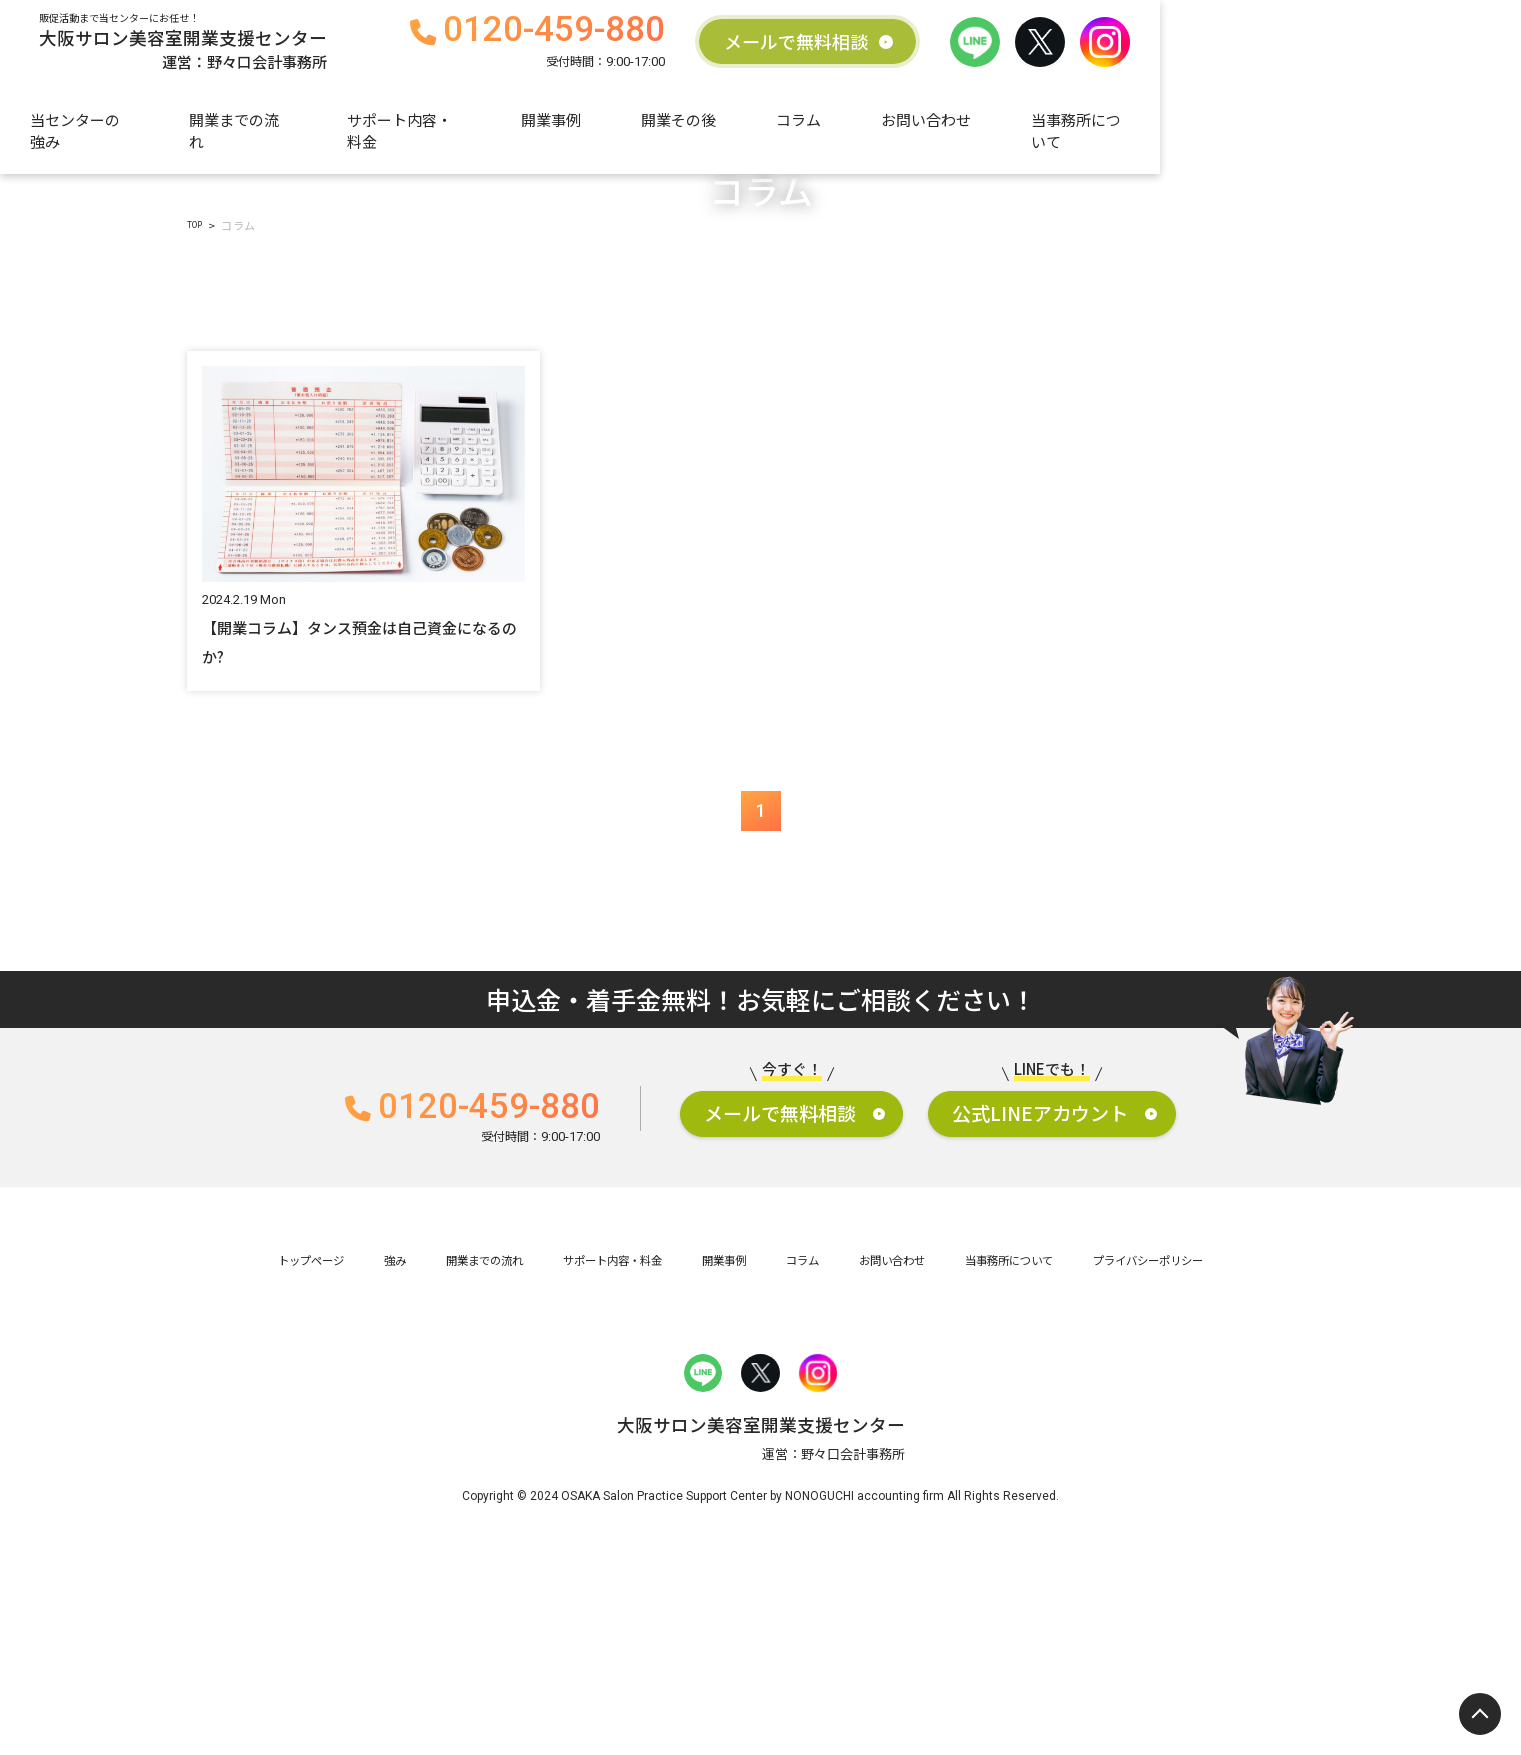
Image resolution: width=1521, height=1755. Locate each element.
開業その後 (873, 127)
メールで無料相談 (1092, 46)
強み (313, 1460)
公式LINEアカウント (1128, 1303)
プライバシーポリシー (1238, 1460)
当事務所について (1286, 127)
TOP (199, 403)
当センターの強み (236, 127)
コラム (993, 127)
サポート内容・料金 (588, 127)
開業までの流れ (408, 127)
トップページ (213, 1460)
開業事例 (746, 127)
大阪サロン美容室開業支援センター (301, 46)
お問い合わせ (1121, 127)
